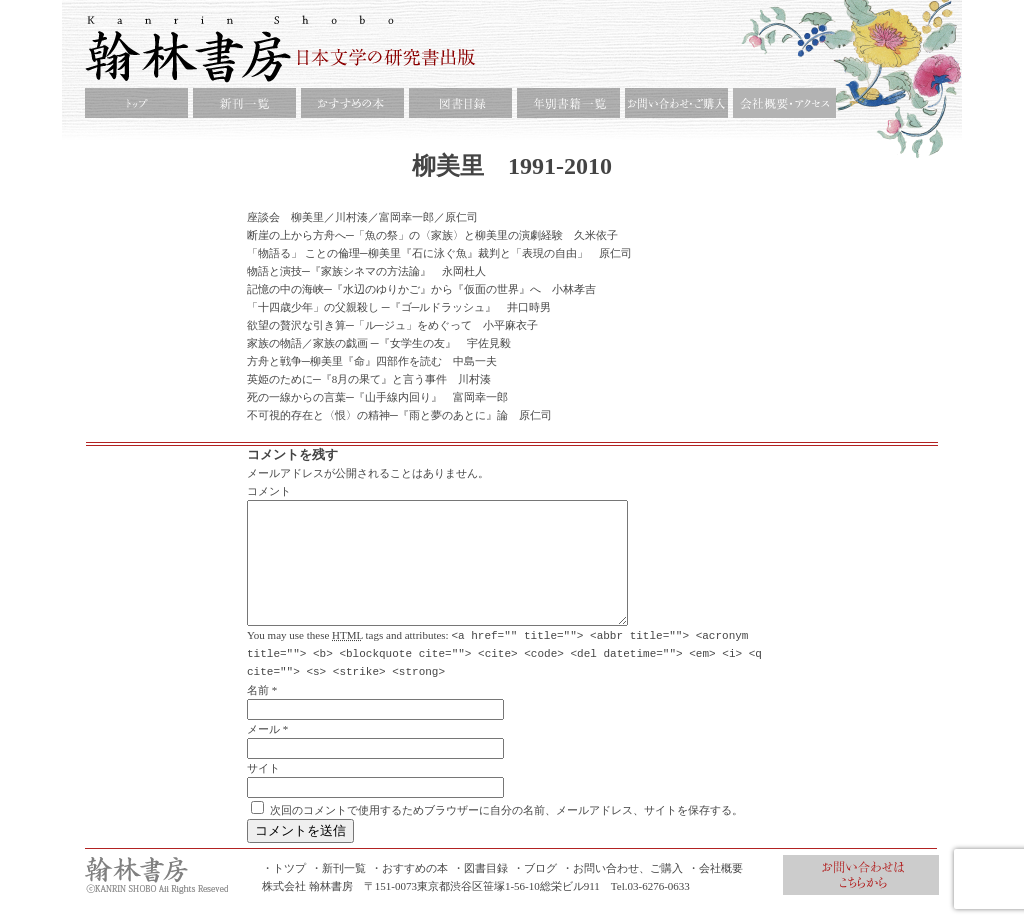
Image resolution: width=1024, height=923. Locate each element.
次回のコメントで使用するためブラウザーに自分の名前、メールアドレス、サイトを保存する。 (506, 833)
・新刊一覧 (338, 891)
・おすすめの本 (409, 891)
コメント (269, 491)
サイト (263, 791)
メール (263, 752)
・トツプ (284, 891)
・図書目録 (480, 891)
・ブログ (535, 891)
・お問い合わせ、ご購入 (622, 891)
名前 (258, 713)
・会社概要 (715, 891)
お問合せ (861, 898)
